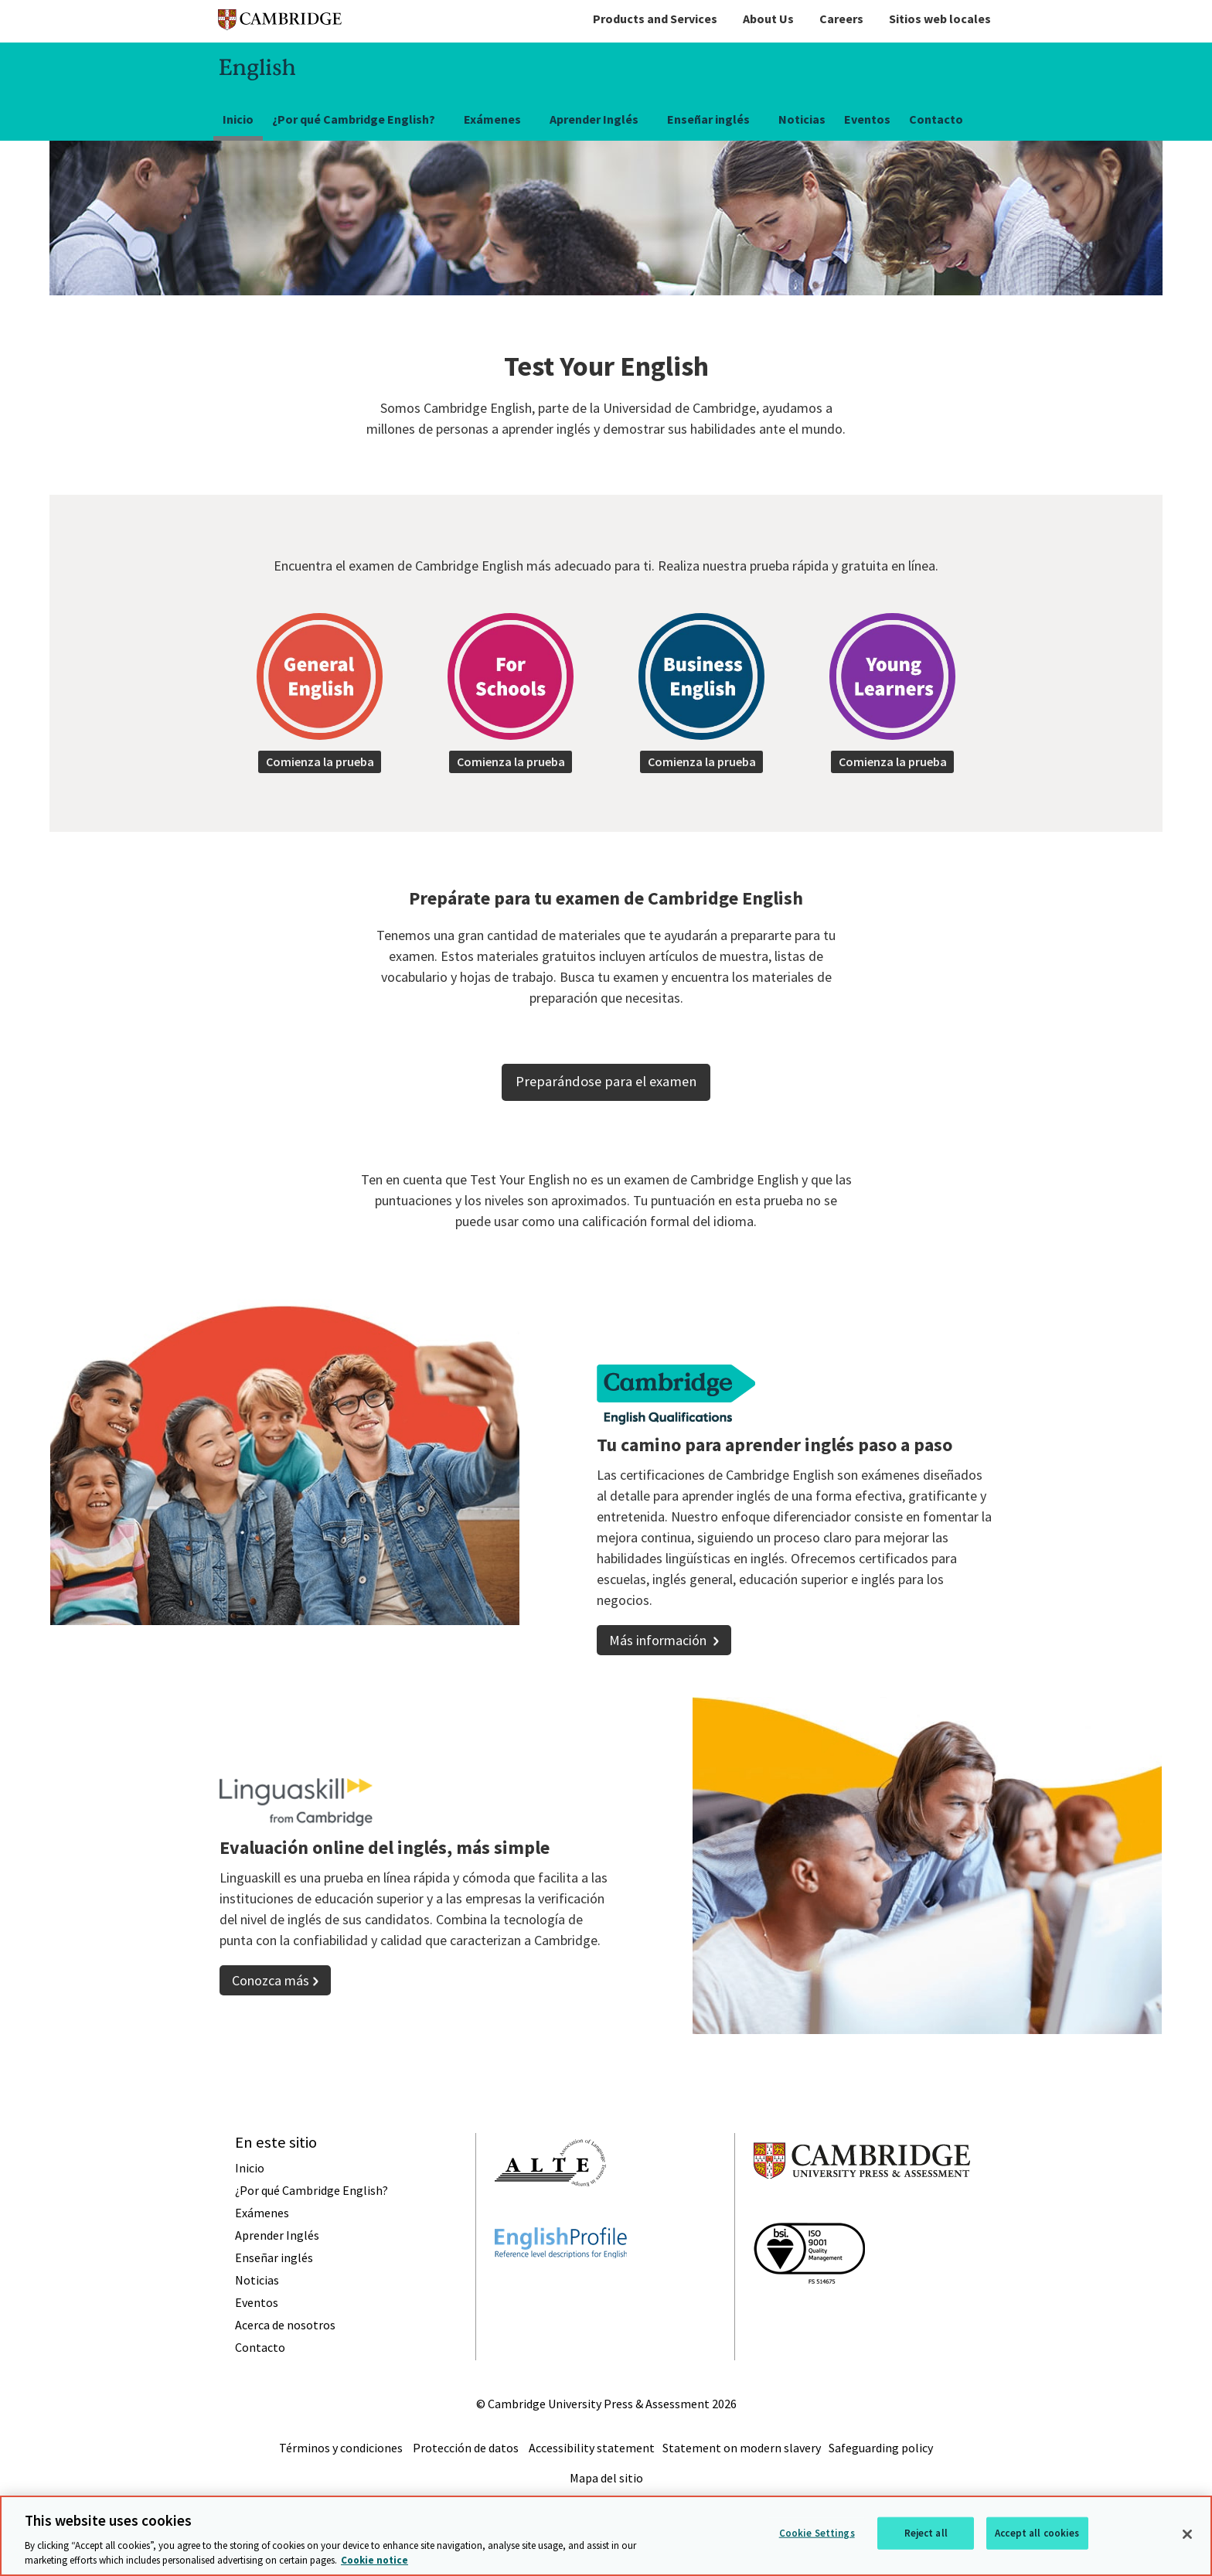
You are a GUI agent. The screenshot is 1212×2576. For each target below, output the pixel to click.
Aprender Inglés (594, 119)
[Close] (1187, 2534)
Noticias (802, 119)
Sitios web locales (940, 18)
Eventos (867, 119)
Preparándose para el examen (606, 1090)
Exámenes (492, 119)
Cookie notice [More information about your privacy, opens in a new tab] (374, 2560)
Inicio (238, 119)
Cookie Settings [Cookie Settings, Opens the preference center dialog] (817, 2533)
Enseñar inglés (708, 119)
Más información (659, 1649)
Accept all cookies (1037, 2533)
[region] (606, 2536)
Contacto (936, 119)
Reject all (926, 2533)
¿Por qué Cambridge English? (353, 119)
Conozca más (270, 1989)
